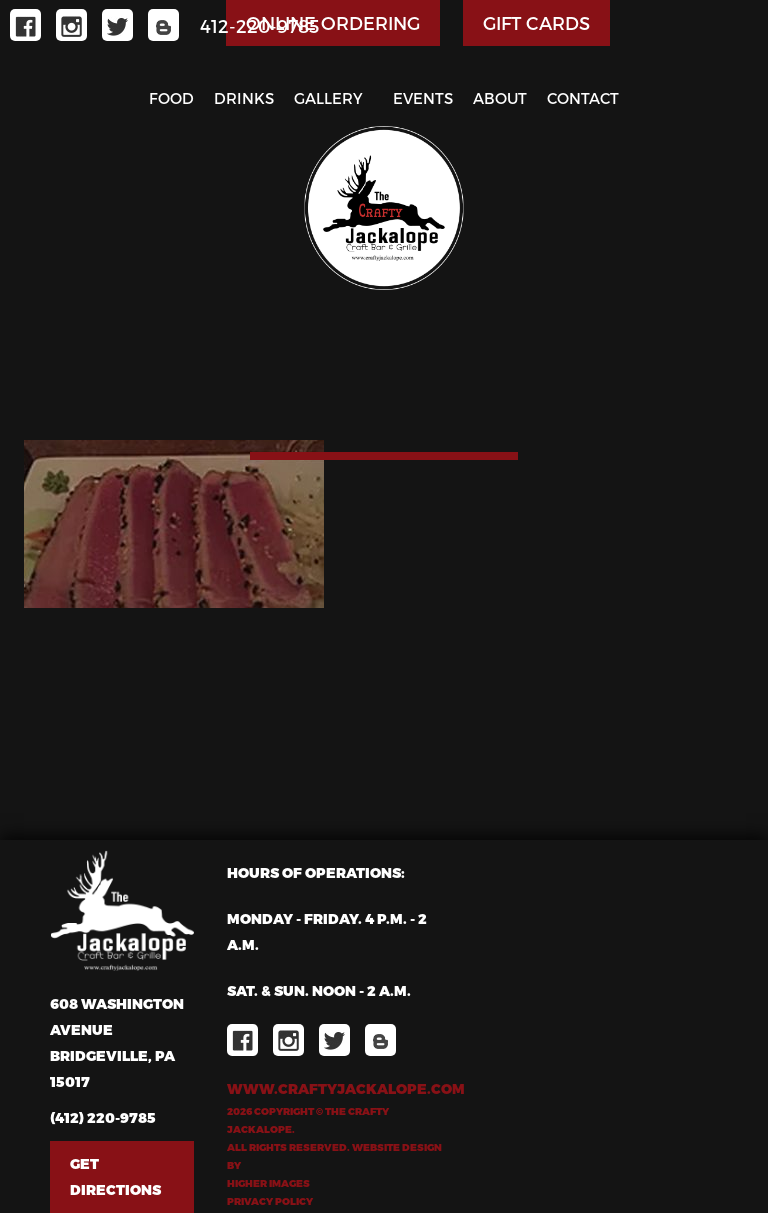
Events (423, 98)
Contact (583, 98)
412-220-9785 (259, 25)
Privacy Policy (270, 1201)
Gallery (328, 98)
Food (171, 98)
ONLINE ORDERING (333, 22)
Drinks (244, 98)
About (500, 98)
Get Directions (115, 1176)
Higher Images (268, 1183)
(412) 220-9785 (103, 1117)
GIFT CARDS (536, 22)
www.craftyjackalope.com (334, 1088)
